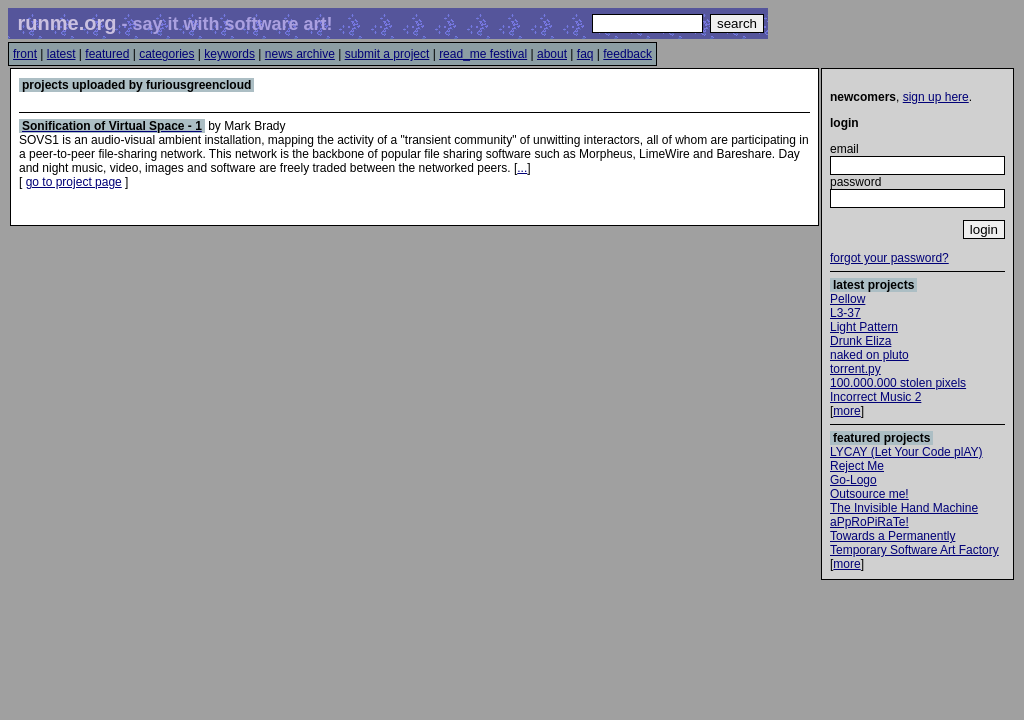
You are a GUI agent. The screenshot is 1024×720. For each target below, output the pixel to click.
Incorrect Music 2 (875, 397)
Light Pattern (864, 327)
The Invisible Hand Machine (904, 508)
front (25, 54)
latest (61, 54)
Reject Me (857, 466)
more (846, 411)
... (522, 168)
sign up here (936, 97)
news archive (300, 54)
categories (166, 54)
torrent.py (855, 369)
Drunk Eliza (860, 341)
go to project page (74, 182)
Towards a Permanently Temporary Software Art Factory (914, 543)
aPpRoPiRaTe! (869, 522)
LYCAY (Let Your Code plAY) (906, 452)
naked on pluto (869, 355)
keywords (229, 54)
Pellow (847, 299)
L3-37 (845, 313)
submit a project (387, 54)
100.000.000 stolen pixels (898, 383)
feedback (627, 54)
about (552, 54)
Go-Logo (853, 480)
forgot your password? (889, 258)
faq (585, 54)
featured (107, 54)
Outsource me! (869, 494)
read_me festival (483, 54)
